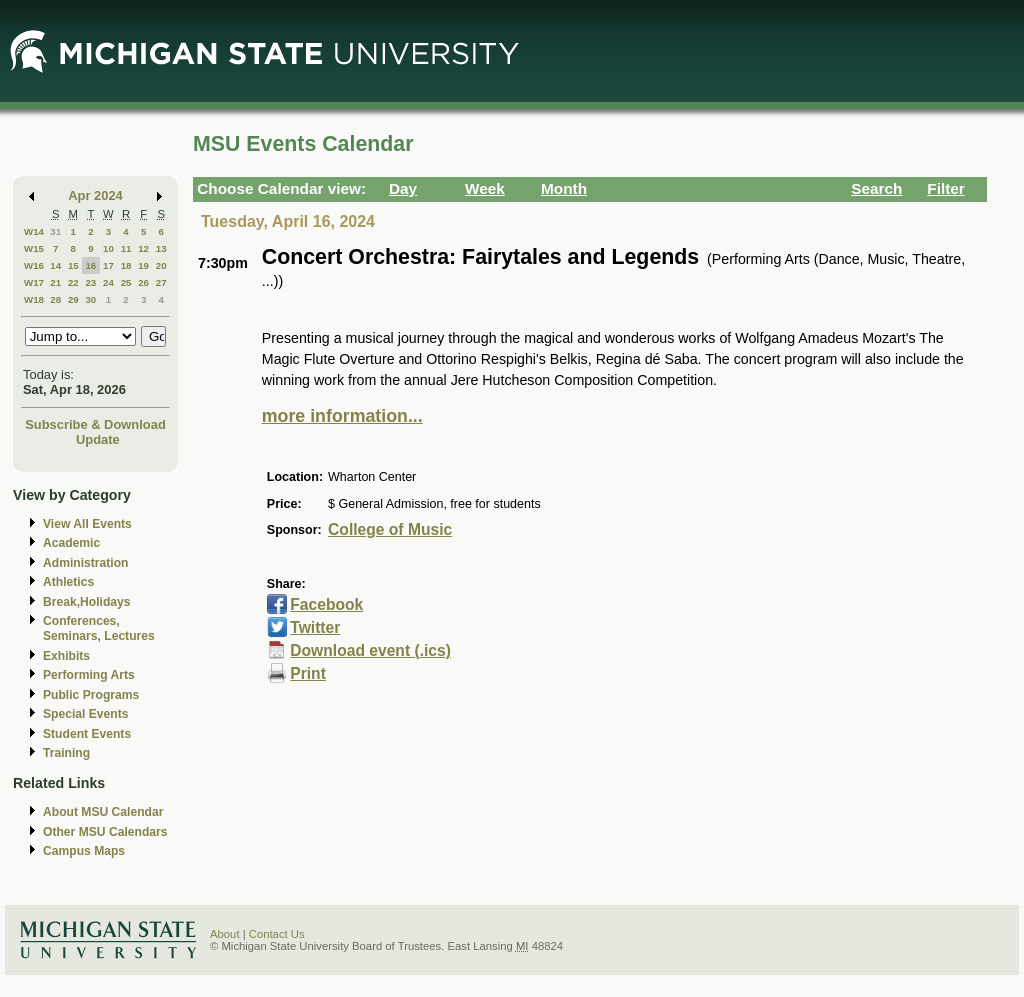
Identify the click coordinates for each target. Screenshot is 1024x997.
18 (126, 265)
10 (108, 248)
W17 (34, 282)
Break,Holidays (87, 602)
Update (98, 439)
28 (55, 299)
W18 (34, 299)
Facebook (326, 604)
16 (90, 265)
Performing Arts (89, 675)
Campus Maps (84, 851)
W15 (34, 248)
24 (108, 282)
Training (66, 753)
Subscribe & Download (95, 424)
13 (161, 248)
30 (90, 299)
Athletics (68, 582)
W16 (34, 265)
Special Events (85, 714)
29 (73, 299)
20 (161, 265)
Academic (71, 543)
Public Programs (91, 695)
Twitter (315, 627)
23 (90, 282)
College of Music (390, 529)
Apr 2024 (95, 195)
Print (308, 673)
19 (143, 265)
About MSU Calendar (103, 812)
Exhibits (66, 656)
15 (73, 265)
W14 (34, 231)
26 (143, 282)
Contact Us (277, 934)
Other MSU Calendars (105, 832)
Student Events (87, 734)
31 (55, 231)
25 (126, 282)
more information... (342, 416)
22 (73, 282)
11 (126, 248)
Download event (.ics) (370, 650)
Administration (85, 563)
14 (55, 265)
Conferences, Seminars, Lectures (99, 628)
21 (55, 282)
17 (108, 265)
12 (143, 248)
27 (161, 282)
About (225, 934)
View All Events (87, 524)
